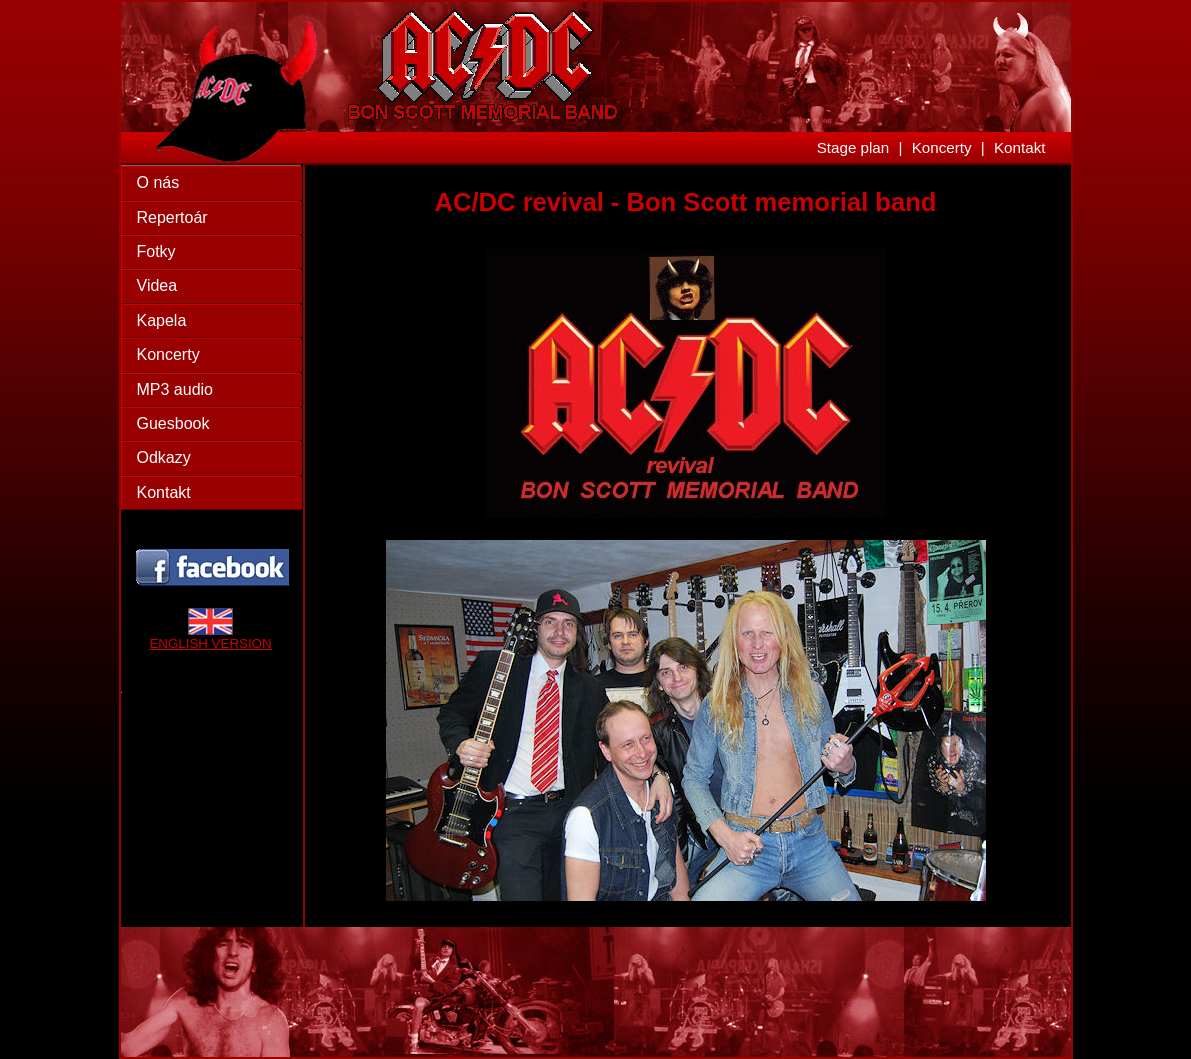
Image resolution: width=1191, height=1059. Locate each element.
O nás (158, 182)
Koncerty (942, 147)
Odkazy (164, 457)
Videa (157, 285)
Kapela (162, 320)
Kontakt (1020, 147)
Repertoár (172, 217)
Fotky (156, 251)
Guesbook (173, 423)
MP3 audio (175, 389)
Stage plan (853, 147)
